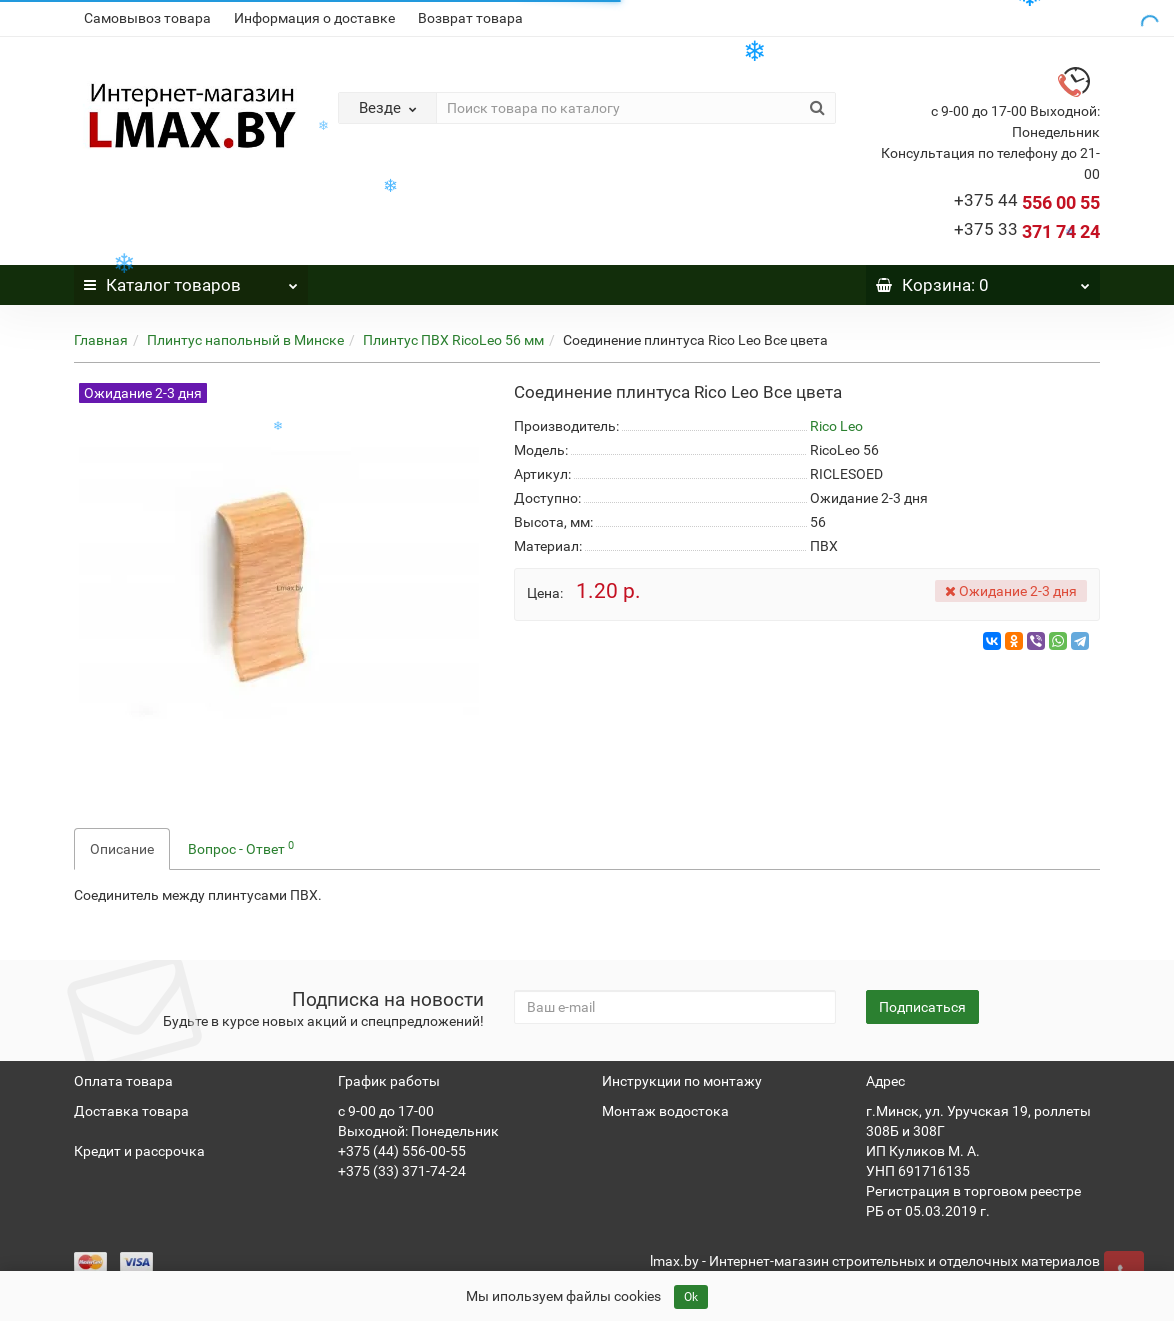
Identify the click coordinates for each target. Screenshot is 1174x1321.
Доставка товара (131, 1111)
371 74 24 (1027, 231)
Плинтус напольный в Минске (245, 340)
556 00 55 (1027, 202)
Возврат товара (470, 18)
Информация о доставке (314, 18)
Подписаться (922, 1007)
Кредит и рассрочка (139, 1151)
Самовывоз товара (147, 18)
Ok (691, 1297)
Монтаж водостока (665, 1111)
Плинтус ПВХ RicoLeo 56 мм (453, 340)
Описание (122, 849)
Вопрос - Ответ (241, 848)
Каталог (191, 280)
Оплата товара (123, 1081)
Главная (101, 340)
